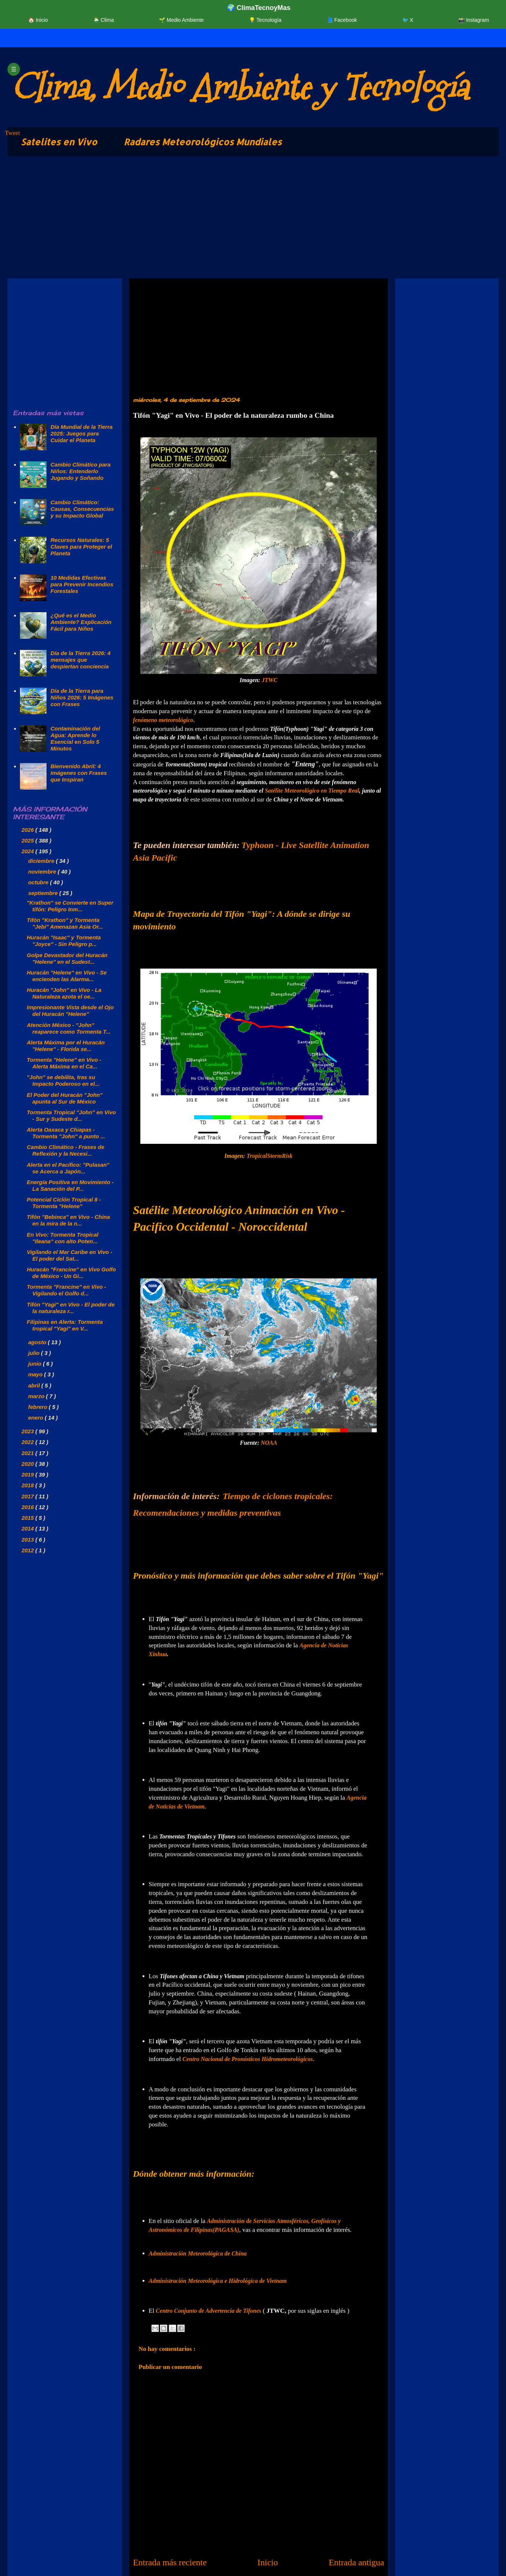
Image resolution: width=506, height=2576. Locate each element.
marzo (37, 1396)
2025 (28, 840)
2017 (28, 1496)
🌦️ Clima (103, 20)
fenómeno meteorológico (163, 720)
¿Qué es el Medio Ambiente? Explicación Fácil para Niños (81, 622)
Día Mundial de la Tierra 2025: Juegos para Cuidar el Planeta (82, 433)
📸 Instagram (473, 20)
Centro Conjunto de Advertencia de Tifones (208, 2311)
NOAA (269, 1443)
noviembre (43, 871)
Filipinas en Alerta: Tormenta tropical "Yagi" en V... (65, 1325)
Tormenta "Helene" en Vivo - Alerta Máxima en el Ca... (64, 1063)
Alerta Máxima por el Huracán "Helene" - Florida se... (66, 1045)
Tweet (12, 132)
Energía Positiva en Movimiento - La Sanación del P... (70, 1185)
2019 (28, 1474)
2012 (28, 1550)
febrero (38, 1407)
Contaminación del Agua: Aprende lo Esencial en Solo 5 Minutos (75, 738)
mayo (36, 1374)
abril (34, 1385)
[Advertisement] (229, 219)
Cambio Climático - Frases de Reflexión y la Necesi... (66, 1150)
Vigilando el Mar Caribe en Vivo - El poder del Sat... (69, 1255)
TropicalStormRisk (270, 1156)
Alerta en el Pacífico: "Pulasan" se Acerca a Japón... (68, 1168)
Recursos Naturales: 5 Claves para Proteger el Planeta (81, 546)
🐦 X (407, 20)
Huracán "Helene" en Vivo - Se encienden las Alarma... (67, 975)
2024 (28, 851)
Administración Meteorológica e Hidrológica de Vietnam (218, 2281)
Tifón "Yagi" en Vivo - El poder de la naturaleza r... (71, 1307)
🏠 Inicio (38, 20)
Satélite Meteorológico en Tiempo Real (312, 790)
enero (36, 1417)
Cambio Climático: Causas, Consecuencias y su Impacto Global (82, 509)
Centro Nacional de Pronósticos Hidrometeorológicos (247, 2059)
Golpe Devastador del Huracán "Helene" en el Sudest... (67, 958)
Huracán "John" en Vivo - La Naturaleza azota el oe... (64, 993)
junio (35, 1363)
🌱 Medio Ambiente (181, 20)
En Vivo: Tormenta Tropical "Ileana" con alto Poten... (63, 1237)
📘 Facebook (341, 20)
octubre (39, 882)
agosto (38, 1342)
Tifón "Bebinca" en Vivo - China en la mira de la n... (68, 1220)
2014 (28, 1528)
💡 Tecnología (265, 20)
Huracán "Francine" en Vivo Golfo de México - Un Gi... (71, 1272)
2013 (28, 1539)
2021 (28, 1453)
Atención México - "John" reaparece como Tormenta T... (69, 1028)
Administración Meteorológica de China (198, 2253)
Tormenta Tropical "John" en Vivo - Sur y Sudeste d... (71, 1115)
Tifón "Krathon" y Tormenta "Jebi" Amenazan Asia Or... (65, 923)
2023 (28, 1431)
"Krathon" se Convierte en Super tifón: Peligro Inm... (70, 905)
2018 (28, 1485)
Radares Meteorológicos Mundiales (203, 142)
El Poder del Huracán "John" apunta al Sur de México (65, 1098)
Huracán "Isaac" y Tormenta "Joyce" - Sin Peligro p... (64, 940)
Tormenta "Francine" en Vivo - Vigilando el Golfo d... (66, 1290)
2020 (28, 1464)
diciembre (42, 861)
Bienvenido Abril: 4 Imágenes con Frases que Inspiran (79, 773)
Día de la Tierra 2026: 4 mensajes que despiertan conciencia (80, 660)
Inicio (267, 2562)
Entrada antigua (356, 2562)
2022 (28, 1442)
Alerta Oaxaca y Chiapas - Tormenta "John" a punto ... (66, 1132)
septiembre (43, 893)
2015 (28, 1518)
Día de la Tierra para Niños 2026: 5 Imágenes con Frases (82, 697)
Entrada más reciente (170, 2562)
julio (34, 1353)
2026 (28, 830)
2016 (28, 1507)
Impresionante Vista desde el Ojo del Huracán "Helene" (70, 1010)
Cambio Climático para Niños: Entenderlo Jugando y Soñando (81, 471)
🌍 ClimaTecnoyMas (259, 7)
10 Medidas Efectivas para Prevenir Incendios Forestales (82, 584)
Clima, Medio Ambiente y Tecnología (239, 87)
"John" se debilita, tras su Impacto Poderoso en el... (63, 1080)
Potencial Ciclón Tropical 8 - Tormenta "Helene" (64, 1202)
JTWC (270, 680)
